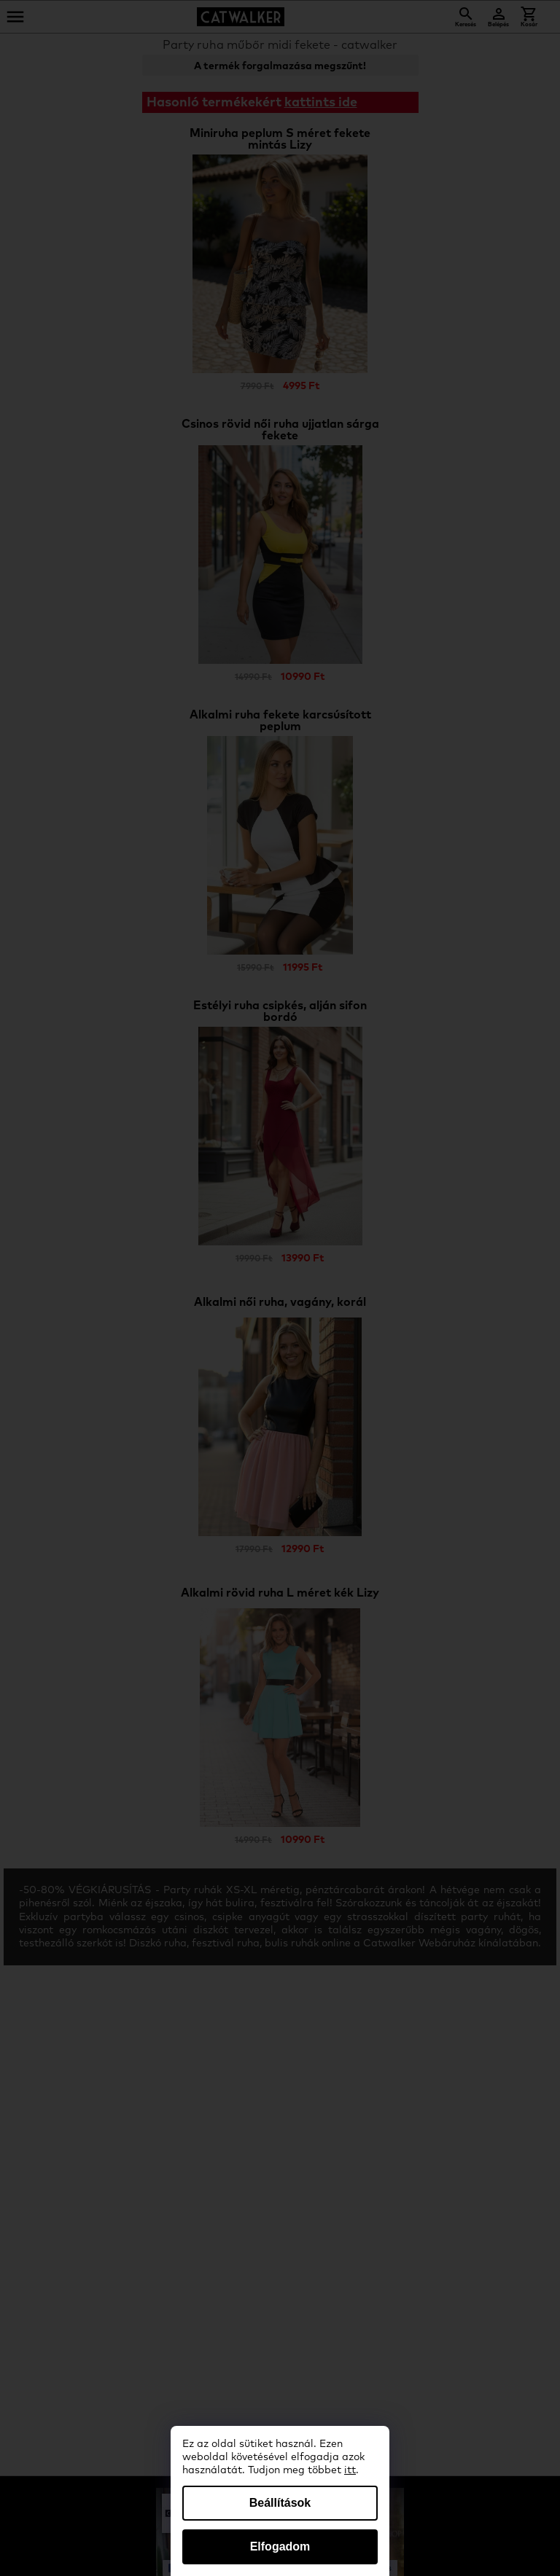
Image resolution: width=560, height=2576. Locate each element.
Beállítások (280, 2503)
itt (350, 2470)
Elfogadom (280, 2546)
